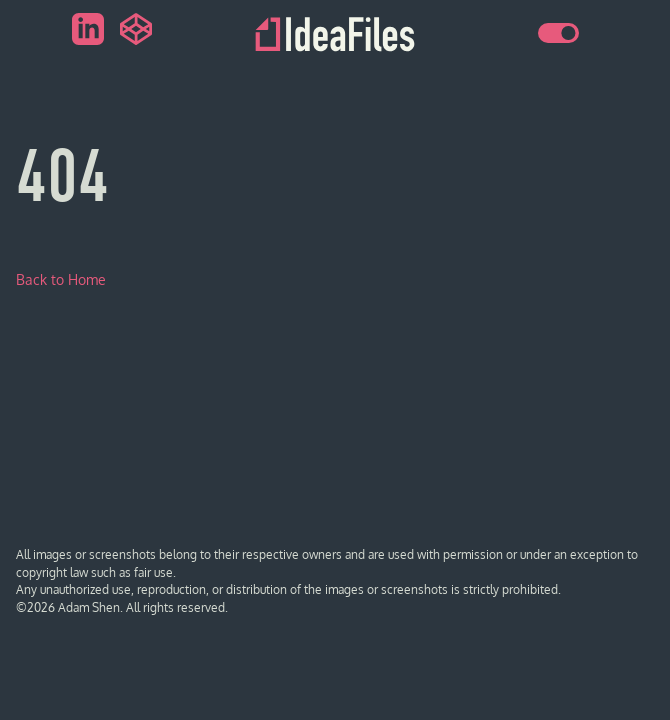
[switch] (558, 33)
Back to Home (61, 279)
